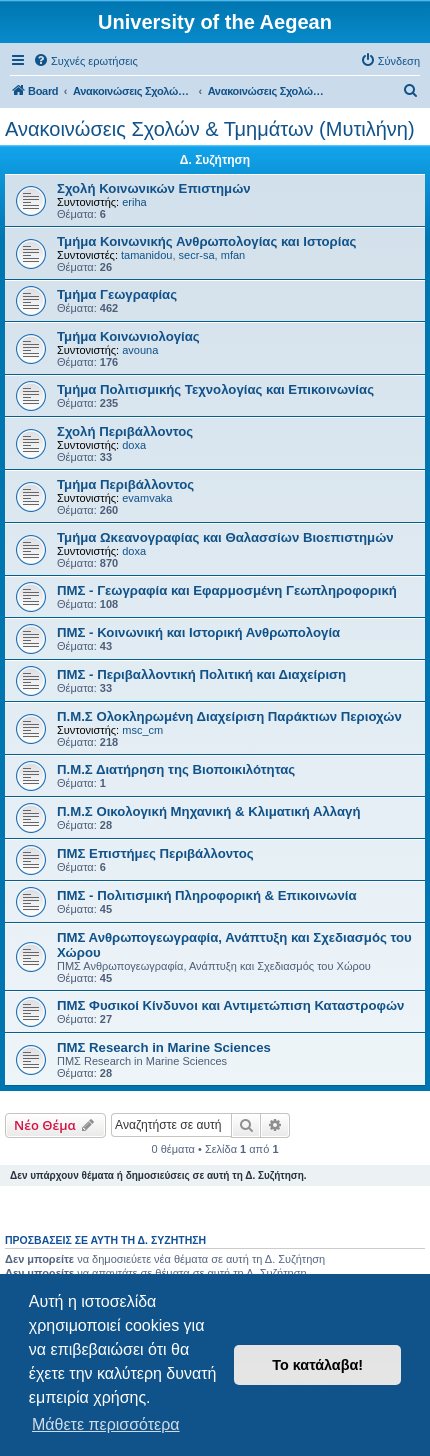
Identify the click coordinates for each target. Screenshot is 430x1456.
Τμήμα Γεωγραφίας (117, 294)
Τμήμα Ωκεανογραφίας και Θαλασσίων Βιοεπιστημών (225, 537)
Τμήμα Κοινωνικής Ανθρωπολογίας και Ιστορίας (206, 241)
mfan (233, 255)
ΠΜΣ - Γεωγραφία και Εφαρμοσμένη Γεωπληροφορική (227, 590)
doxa (134, 445)
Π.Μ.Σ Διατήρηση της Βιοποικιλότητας (176, 769)
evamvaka (147, 498)
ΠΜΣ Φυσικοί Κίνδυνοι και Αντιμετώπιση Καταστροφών (230, 1005)
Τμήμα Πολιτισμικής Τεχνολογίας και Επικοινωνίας (215, 389)
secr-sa (197, 255)
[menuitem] (85, 61)
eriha (134, 202)
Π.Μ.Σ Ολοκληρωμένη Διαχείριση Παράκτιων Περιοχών (229, 716)
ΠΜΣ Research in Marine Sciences (164, 1047)
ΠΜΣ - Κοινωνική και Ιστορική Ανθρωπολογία (198, 632)
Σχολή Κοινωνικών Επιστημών (154, 188)
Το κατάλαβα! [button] (317, 1365)
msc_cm (142, 730)
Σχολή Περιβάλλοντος (125, 431)
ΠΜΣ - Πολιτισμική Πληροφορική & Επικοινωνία (207, 895)
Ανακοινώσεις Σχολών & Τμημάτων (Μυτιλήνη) (210, 129)
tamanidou (146, 255)
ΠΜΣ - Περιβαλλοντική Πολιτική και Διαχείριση (201, 674)
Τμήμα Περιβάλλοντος (125, 484)
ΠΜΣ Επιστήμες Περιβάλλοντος (155, 853)
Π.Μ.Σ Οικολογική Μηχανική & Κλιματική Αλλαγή (209, 811)
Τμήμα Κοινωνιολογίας (128, 336)
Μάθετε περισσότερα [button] (106, 1424)
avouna (140, 350)
